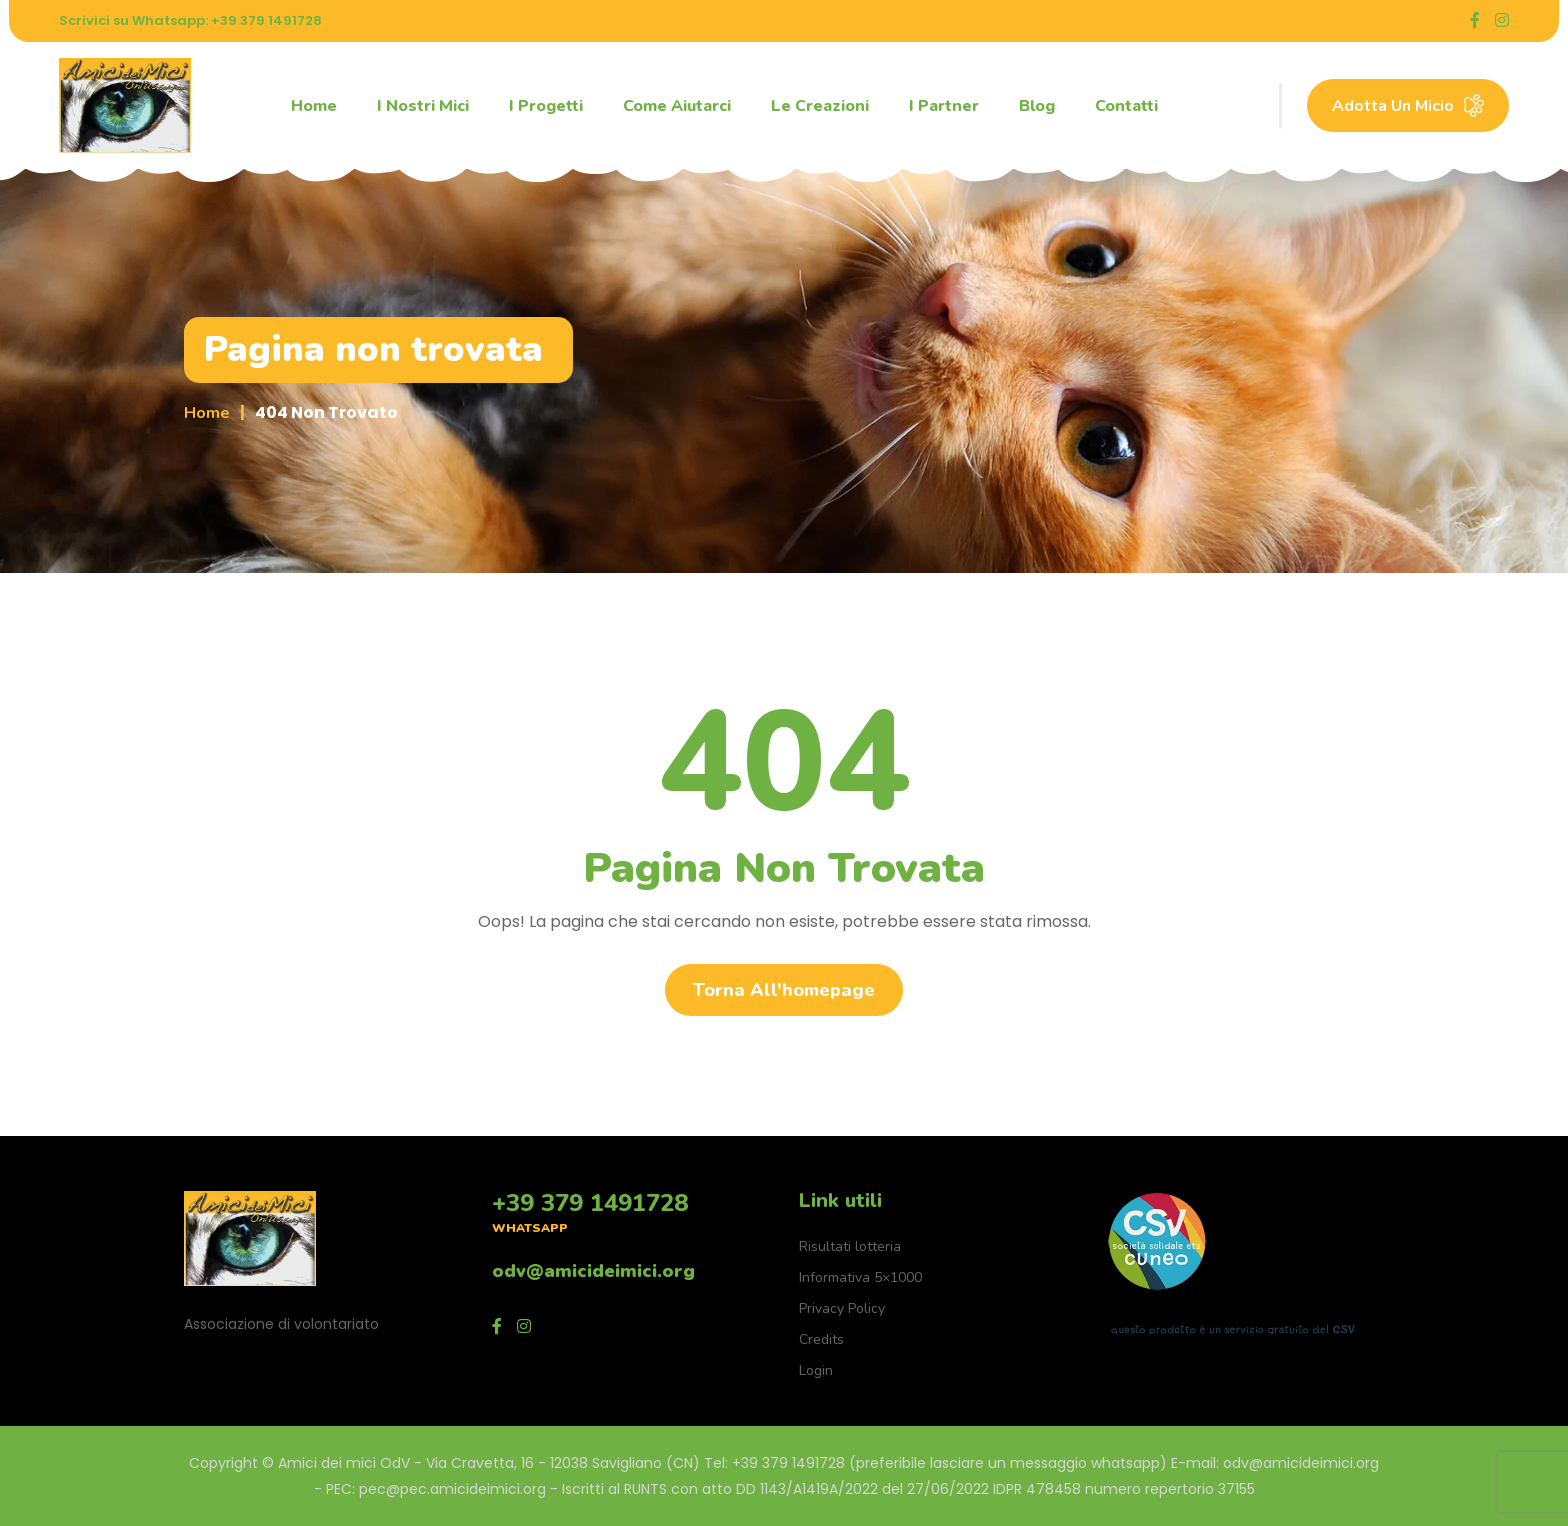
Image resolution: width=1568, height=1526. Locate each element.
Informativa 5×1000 (860, 1277)
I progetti (546, 106)
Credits (821, 1339)
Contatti (1126, 106)
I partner (944, 106)
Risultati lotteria (850, 1246)
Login (816, 1370)
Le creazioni (820, 106)
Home (314, 106)
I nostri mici (423, 106)
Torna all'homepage (784, 990)
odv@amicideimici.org (593, 1271)
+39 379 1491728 (590, 1203)
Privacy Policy (842, 1308)
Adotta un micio (1408, 105)
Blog (1037, 106)
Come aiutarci (677, 106)
